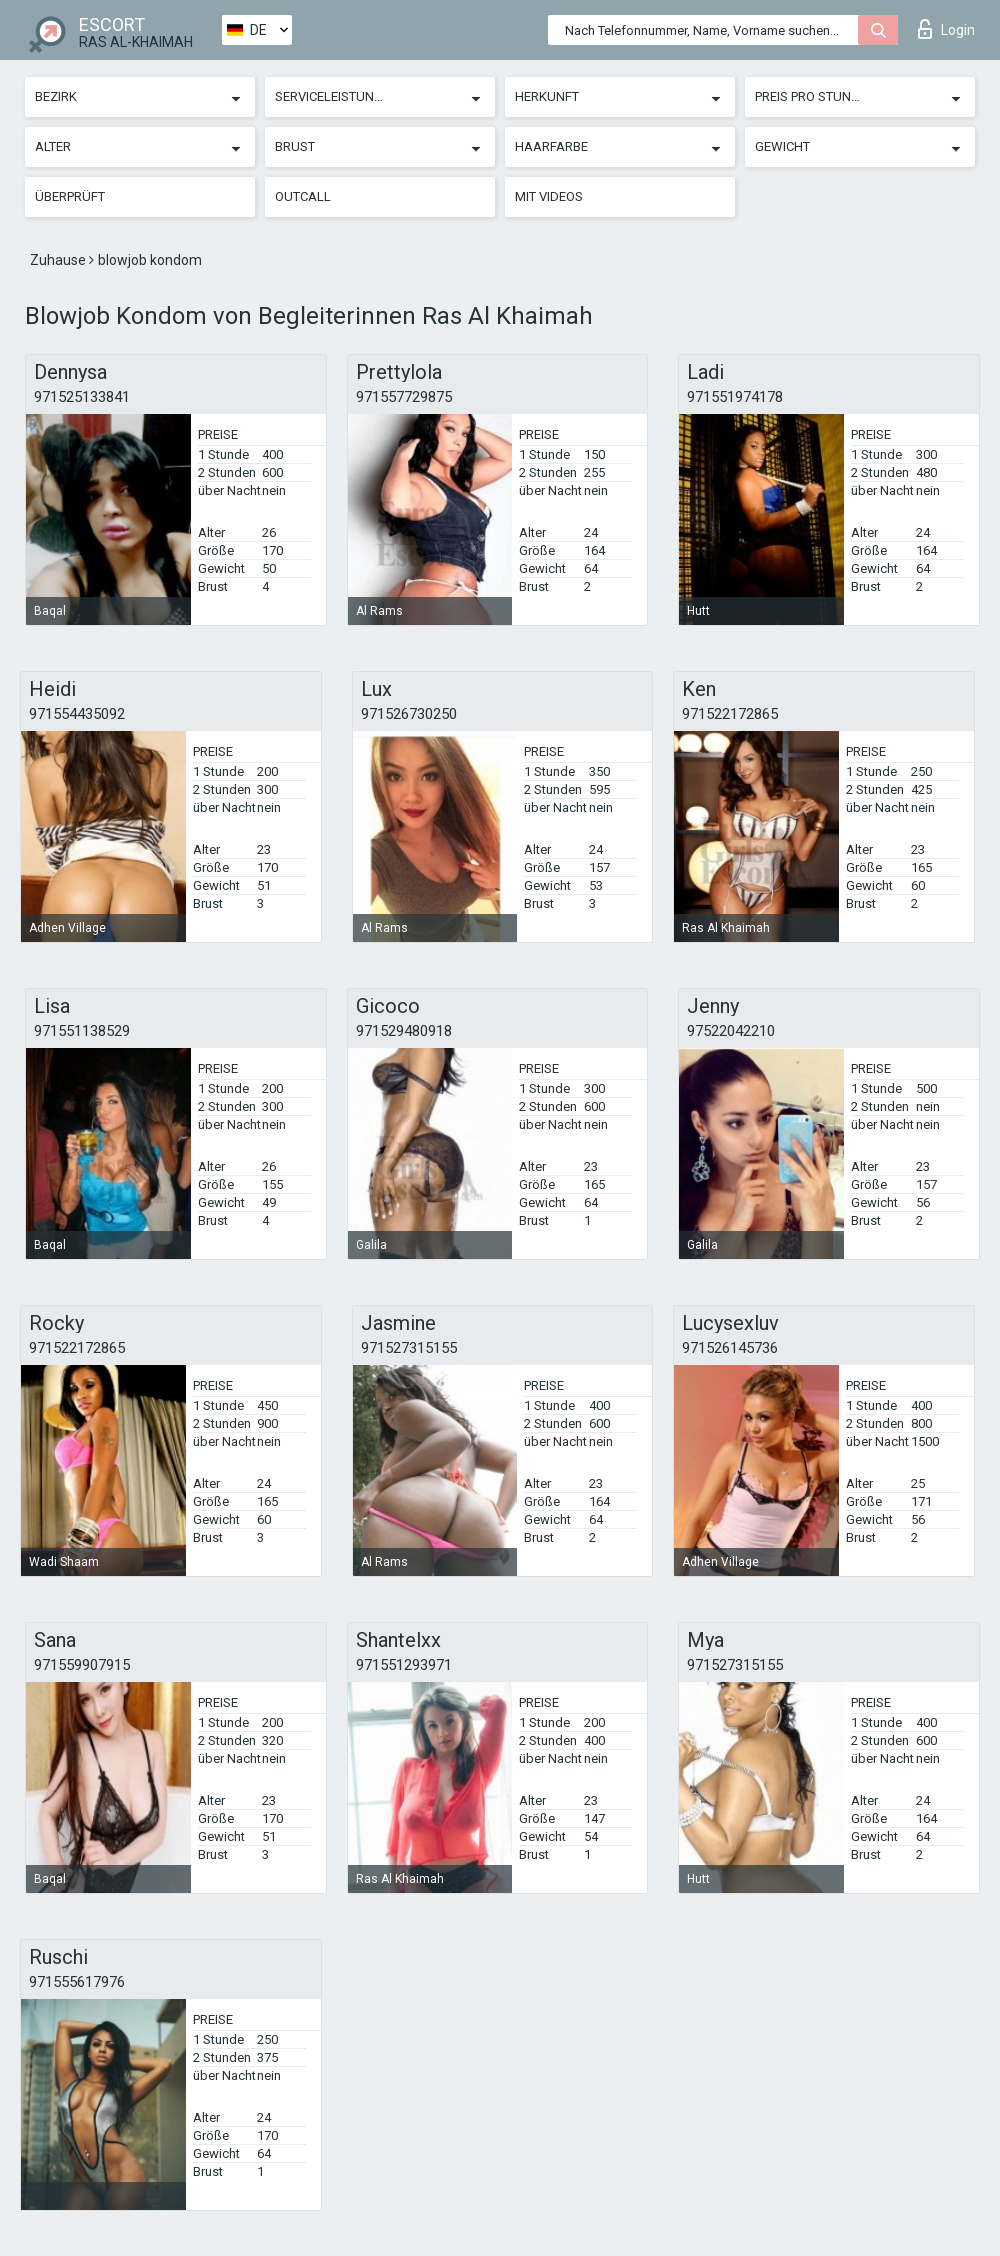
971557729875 (404, 397)
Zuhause (59, 260)
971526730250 (409, 714)
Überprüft (70, 196)
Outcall (303, 196)
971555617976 (77, 1982)
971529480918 (404, 1031)
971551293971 (404, 1665)
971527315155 (409, 1348)
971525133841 (82, 397)
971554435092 (77, 714)
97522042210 (731, 1031)
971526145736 (730, 1348)
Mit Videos (549, 196)
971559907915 (82, 1665)
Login (946, 29)
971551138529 (82, 1031)
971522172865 (730, 714)
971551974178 (735, 397)
